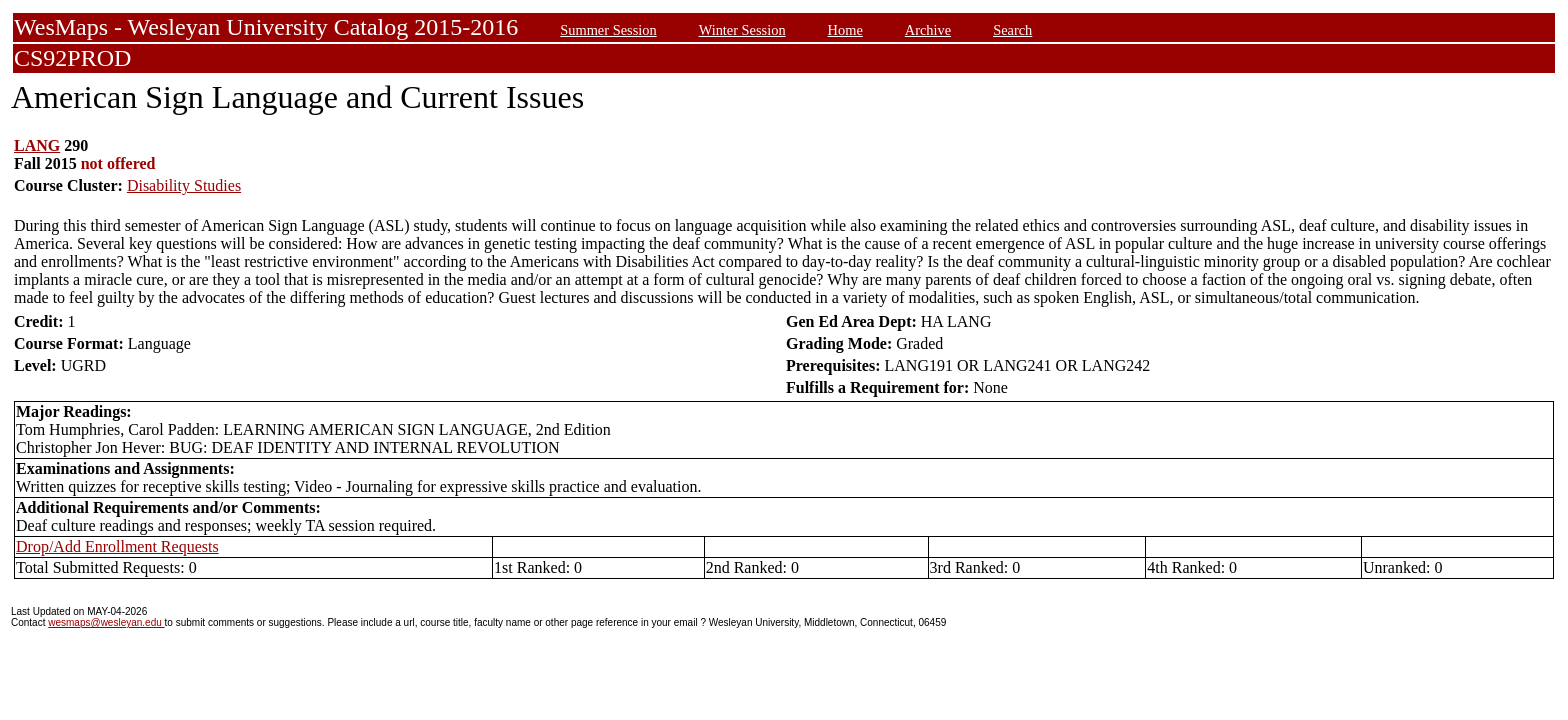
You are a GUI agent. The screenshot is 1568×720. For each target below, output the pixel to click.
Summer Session (608, 30)
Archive (928, 30)
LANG (37, 145)
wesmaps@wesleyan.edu (106, 622)
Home (845, 30)
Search (1012, 30)
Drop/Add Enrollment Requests (117, 546)
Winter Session (742, 30)
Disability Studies (184, 185)
